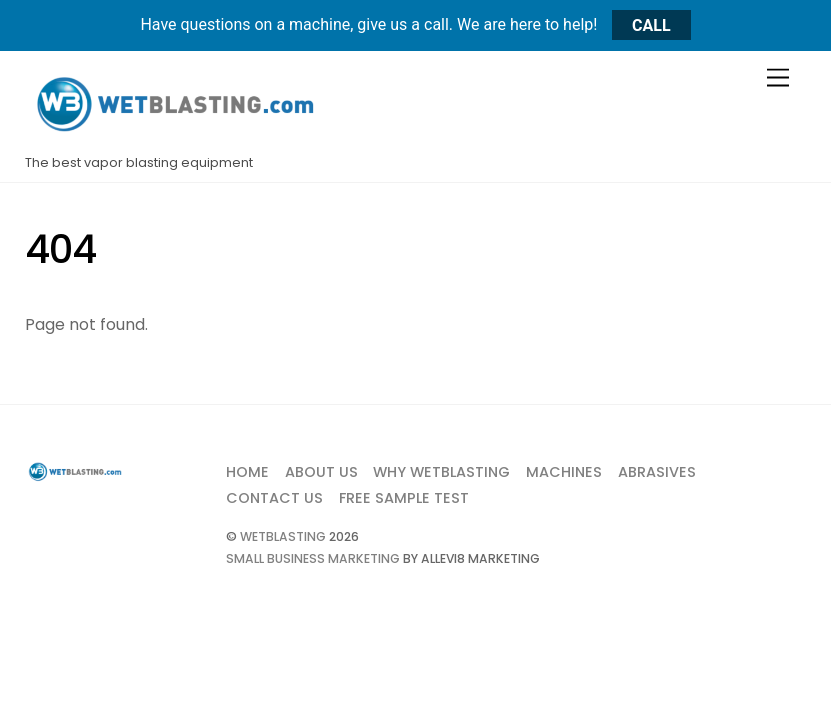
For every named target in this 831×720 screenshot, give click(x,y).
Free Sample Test (404, 498)
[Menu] (778, 78)
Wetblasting (283, 536)
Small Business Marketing (313, 558)
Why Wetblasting (441, 472)
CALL (651, 24)
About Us (321, 472)
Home (247, 472)
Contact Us (274, 498)
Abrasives (657, 472)
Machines (564, 472)
